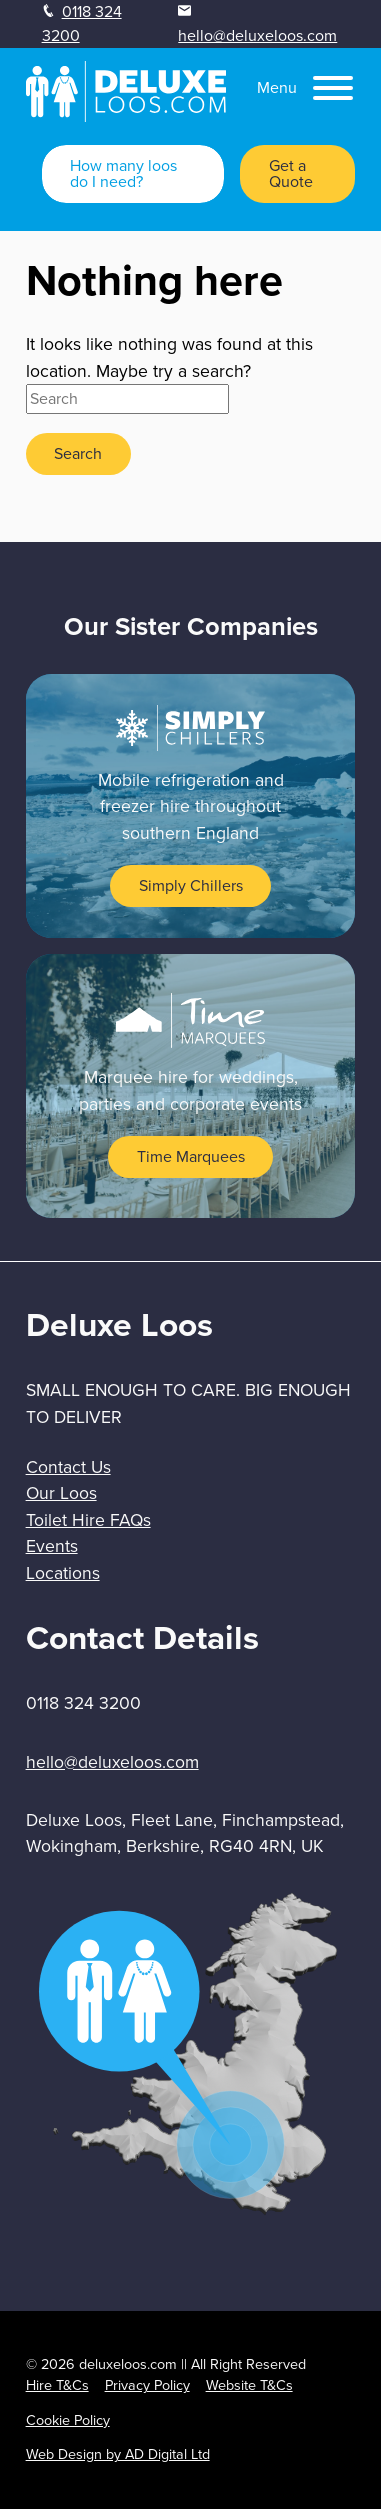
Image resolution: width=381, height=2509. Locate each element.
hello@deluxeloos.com (257, 35)
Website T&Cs (249, 2385)
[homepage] (126, 116)
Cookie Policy (68, 2420)
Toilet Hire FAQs (88, 1520)
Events (52, 1546)
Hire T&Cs (57, 2385)
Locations (63, 1573)
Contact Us (68, 1467)
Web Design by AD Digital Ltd (118, 2454)
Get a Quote (291, 173)
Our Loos (61, 1493)
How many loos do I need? (123, 173)
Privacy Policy (147, 2385)
